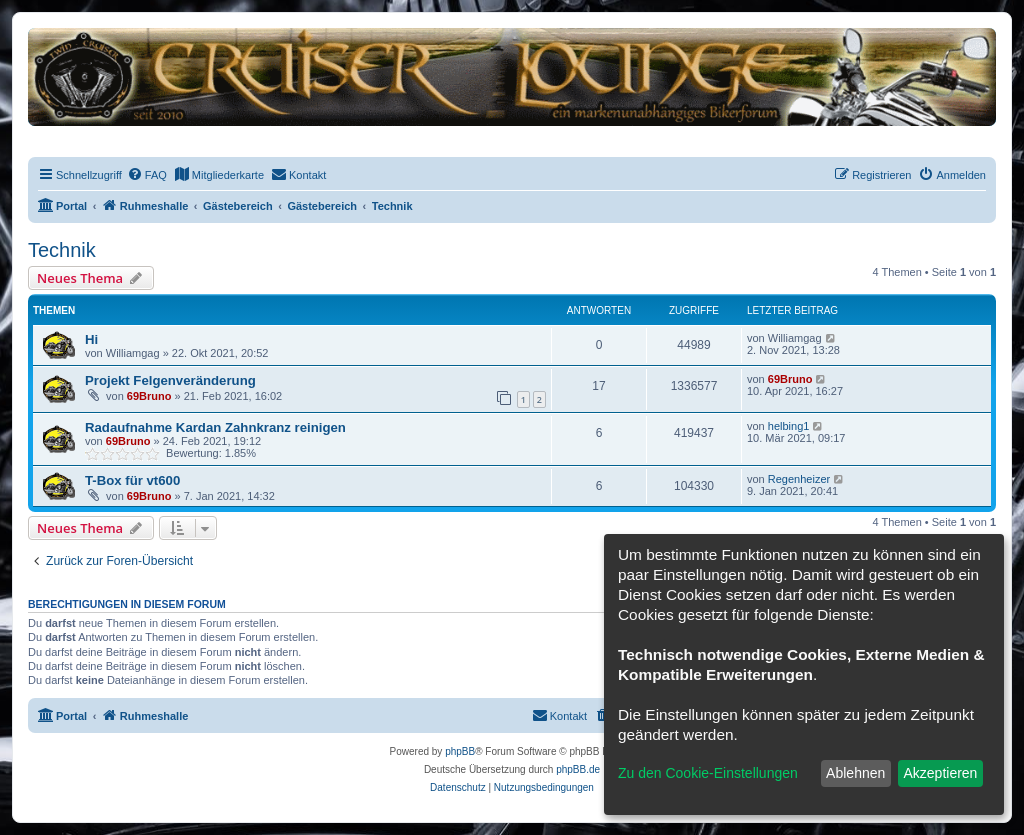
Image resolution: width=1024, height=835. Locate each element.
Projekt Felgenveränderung (170, 380)
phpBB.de (578, 769)
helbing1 (789, 426)
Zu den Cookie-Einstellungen (708, 773)
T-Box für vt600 (132, 480)
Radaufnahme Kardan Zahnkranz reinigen (215, 427)
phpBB (460, 751)
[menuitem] (147, 175)
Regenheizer (799, 479)
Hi (91, 339)
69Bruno (149, 396)
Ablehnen (855, 773)
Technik (62, 250)
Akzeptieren (940, 773)
